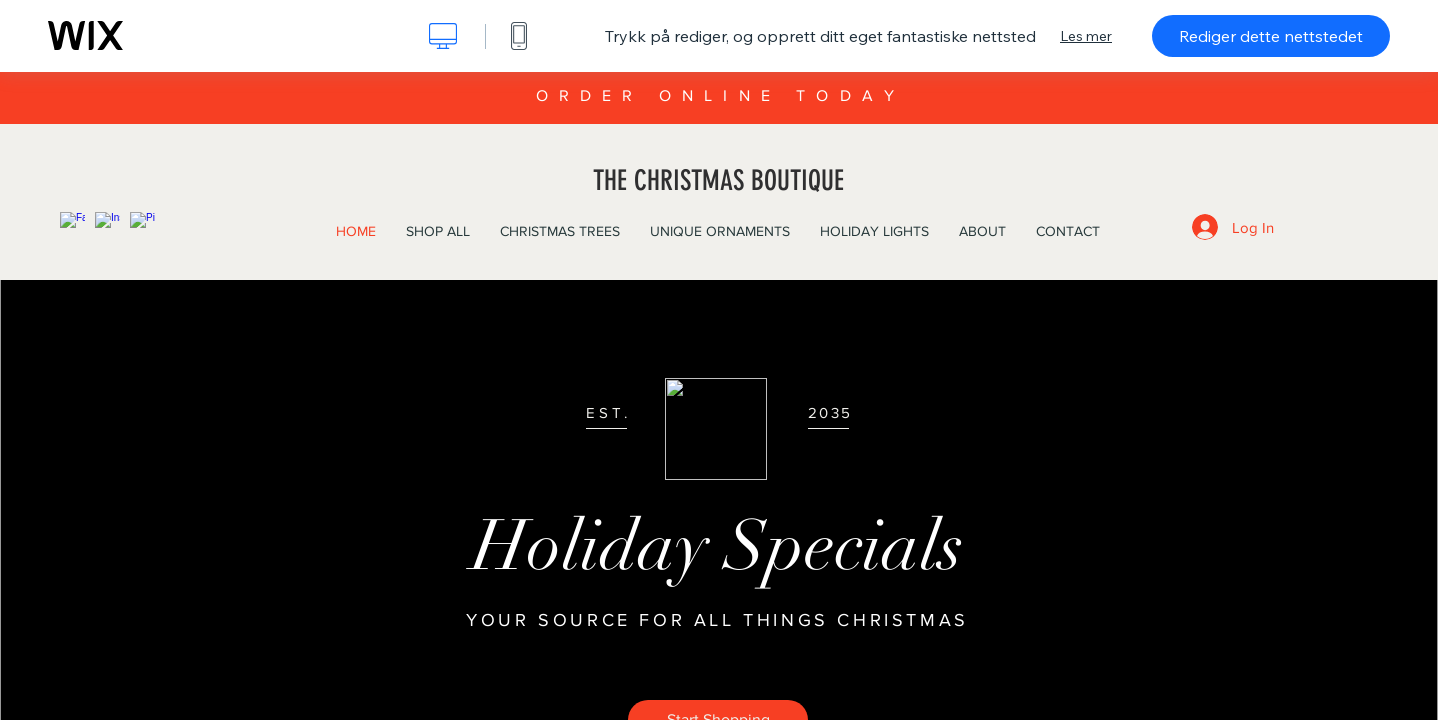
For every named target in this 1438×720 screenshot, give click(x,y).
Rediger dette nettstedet (1271, 36)
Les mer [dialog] (1086, 36)
